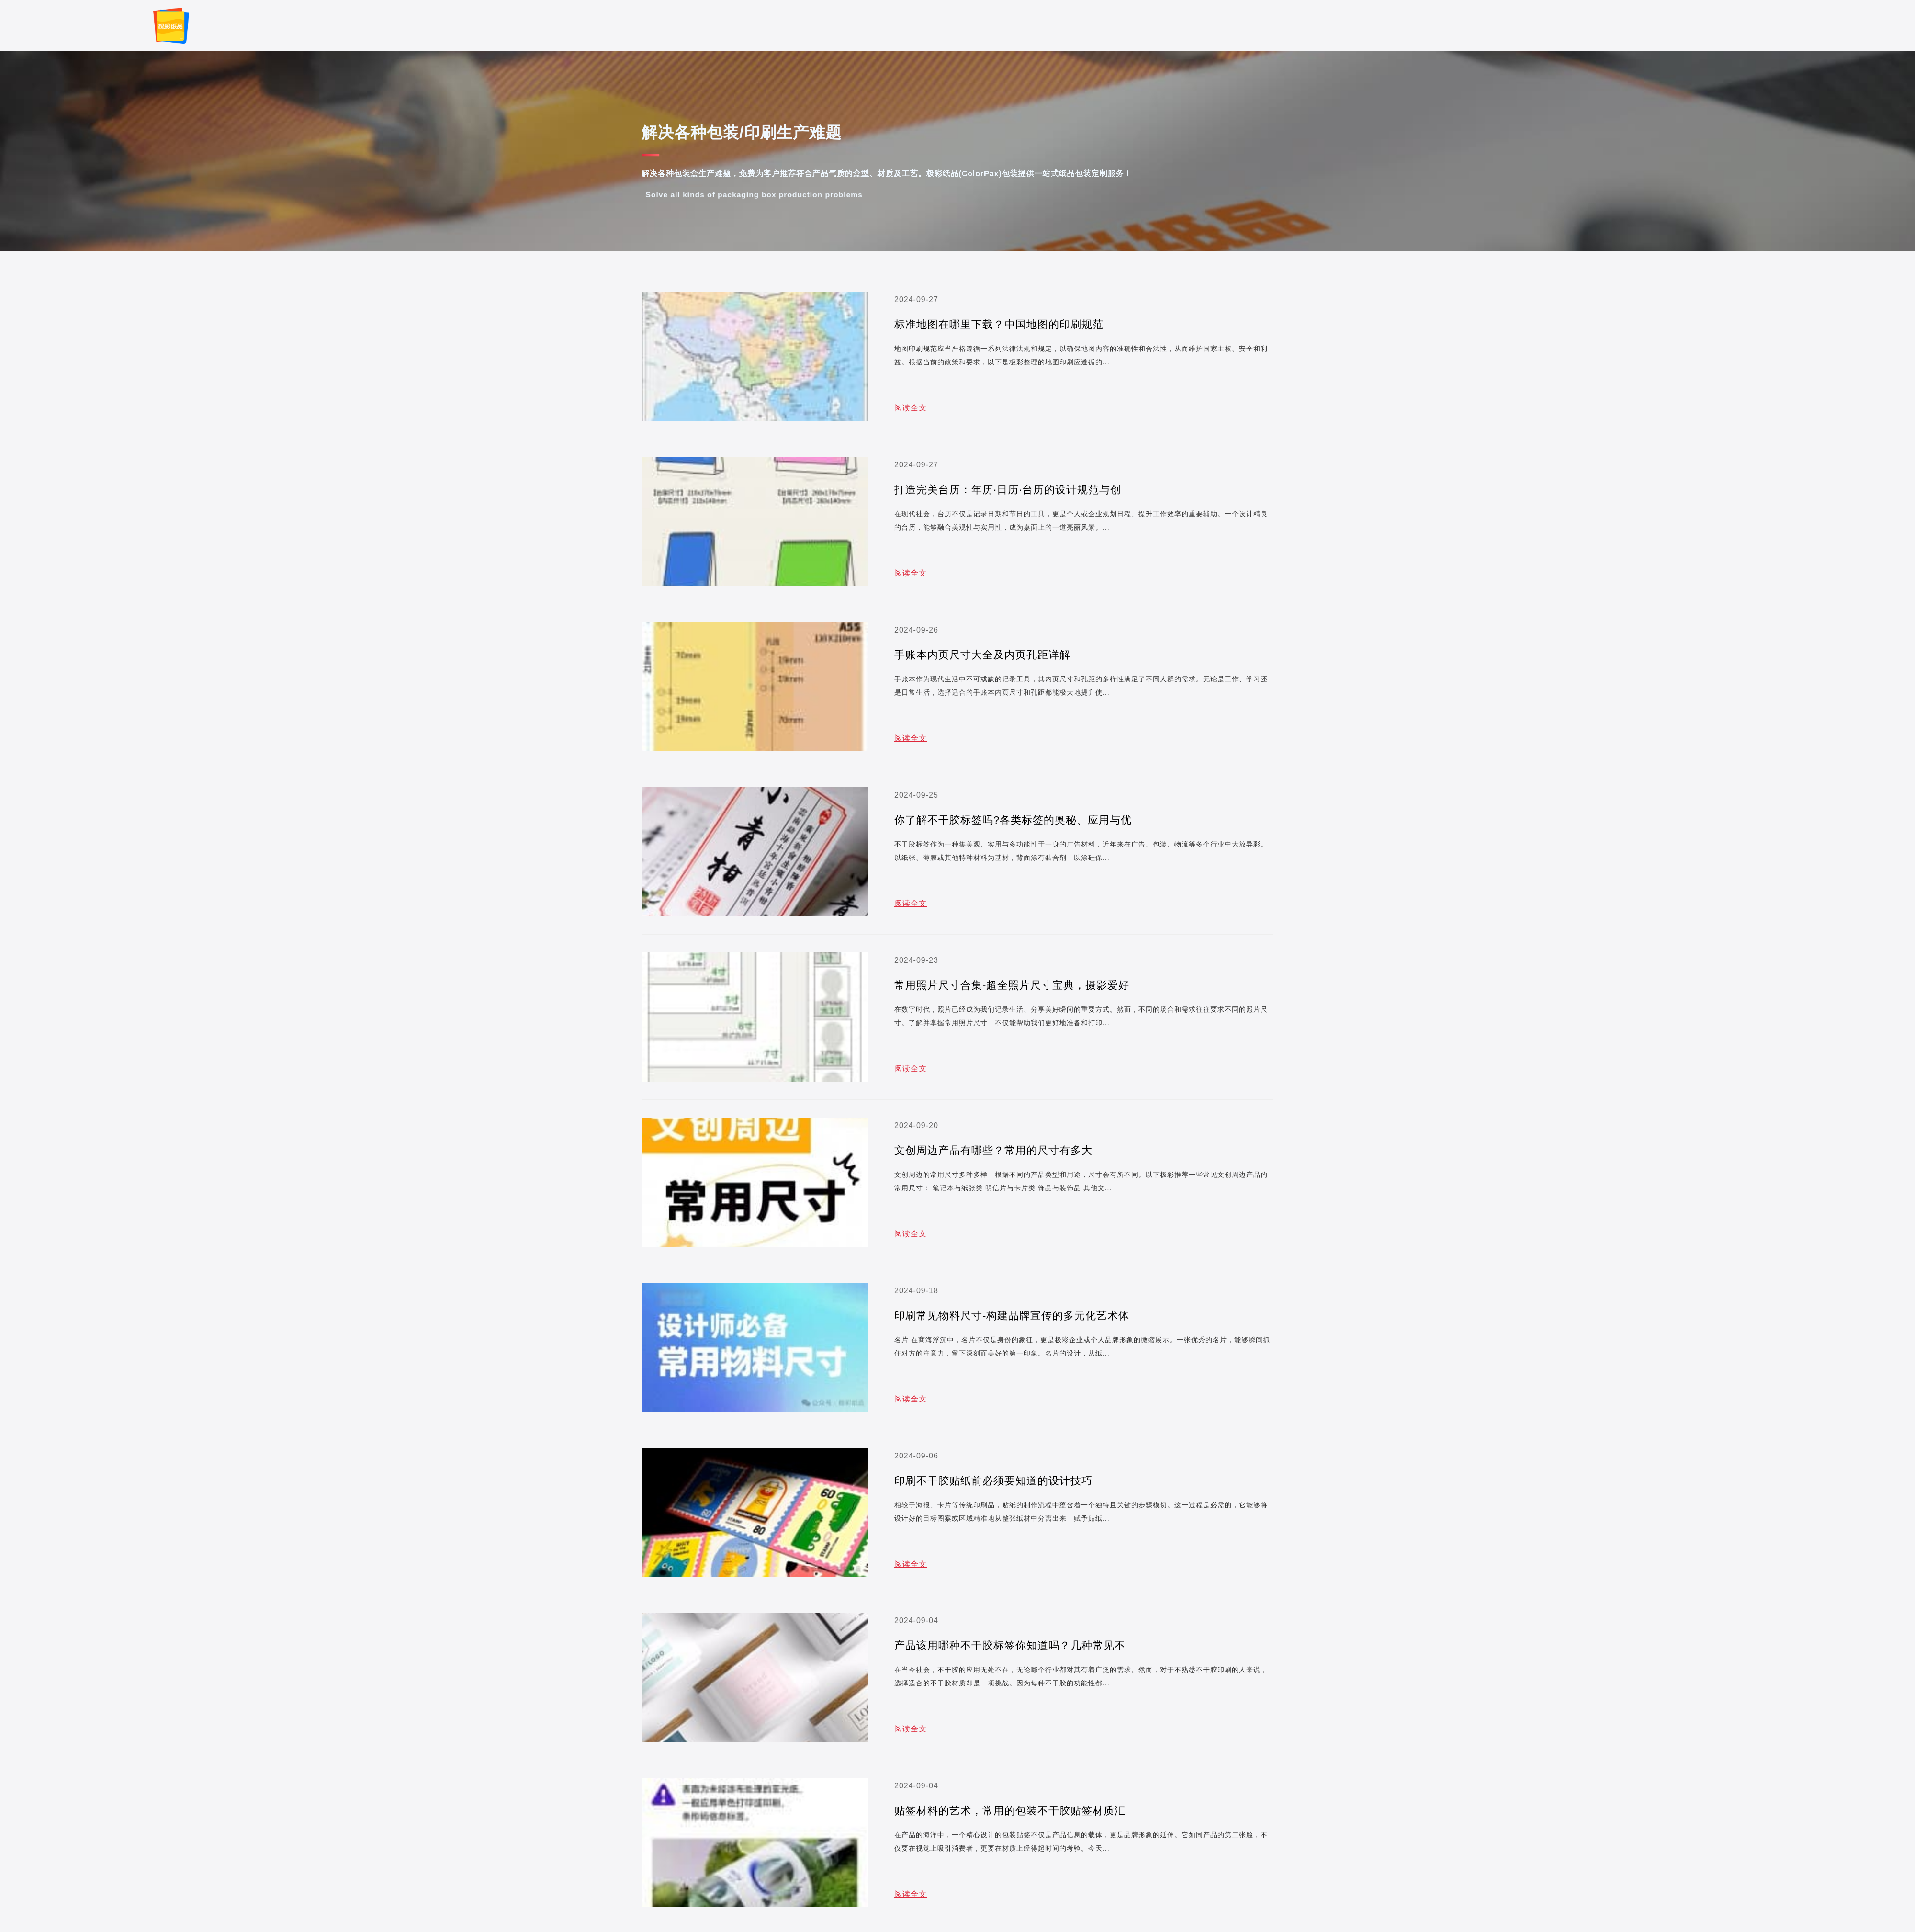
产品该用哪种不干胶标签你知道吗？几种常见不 (1010, 1645)
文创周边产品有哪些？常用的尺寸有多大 (993, 1150)
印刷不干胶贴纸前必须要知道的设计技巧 (993, 1481)
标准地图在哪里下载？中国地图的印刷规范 (999, 324)
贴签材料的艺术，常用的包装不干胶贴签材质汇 (1010, 1811)
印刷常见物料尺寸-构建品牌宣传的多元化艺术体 (1011, 1316)
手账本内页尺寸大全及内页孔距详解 (982, 655)
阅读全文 (910, 408)
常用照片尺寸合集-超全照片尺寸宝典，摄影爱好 (1011, 985)
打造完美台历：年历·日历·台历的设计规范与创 (1007, 490)
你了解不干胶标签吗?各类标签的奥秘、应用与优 (1013, 820)
